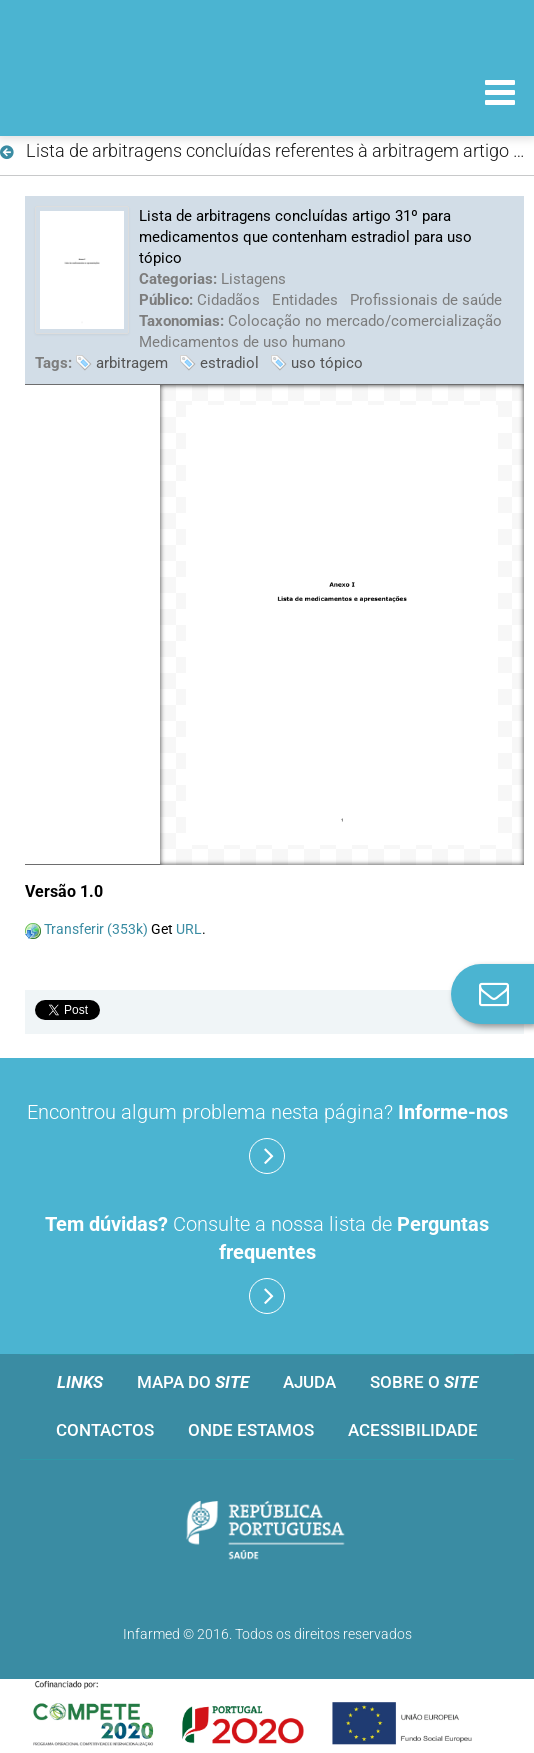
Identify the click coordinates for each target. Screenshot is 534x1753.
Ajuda (309, 1382)
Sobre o (424, 1382)
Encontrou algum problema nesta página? (267, 1137)
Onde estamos (251, 1430)
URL (189, 929)
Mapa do (193, 1382)
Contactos (105, 1430)
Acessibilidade (413, 1430)
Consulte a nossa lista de (267, 1263)
